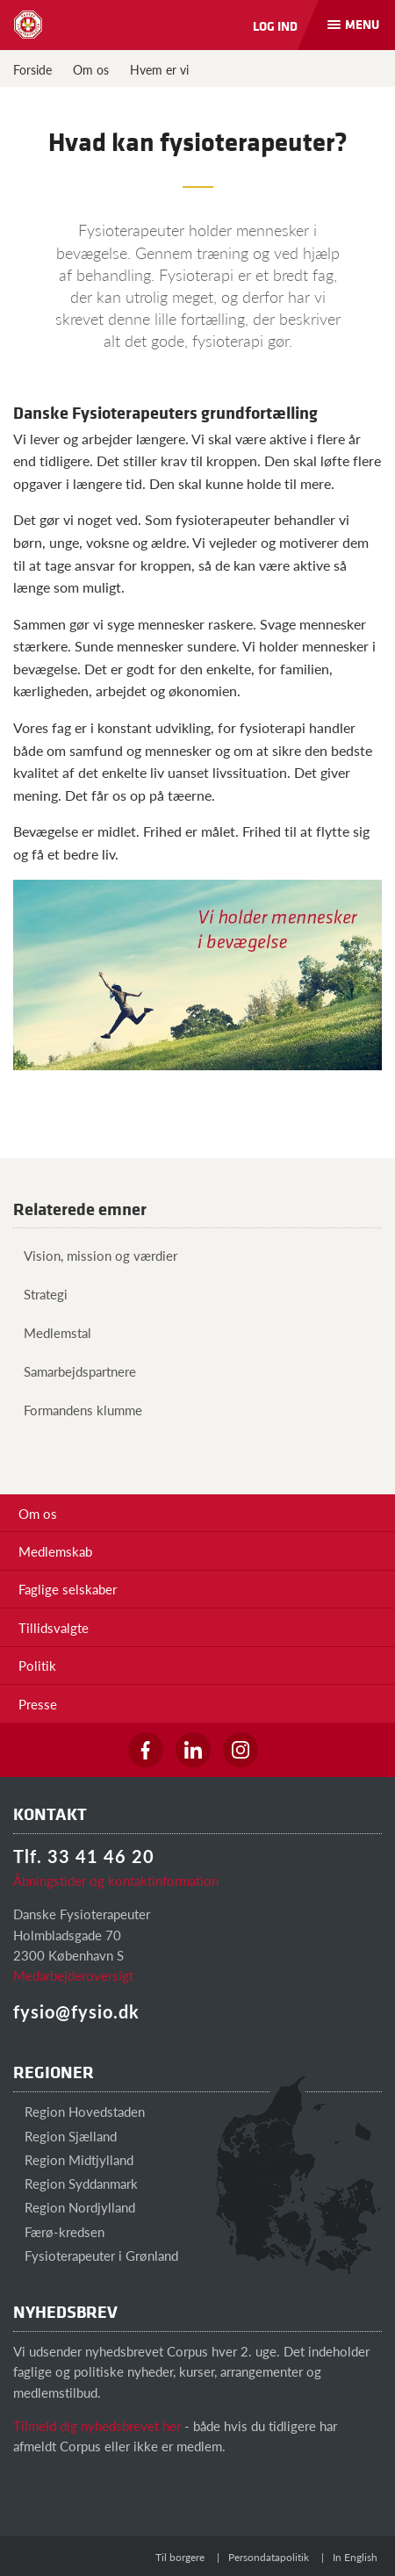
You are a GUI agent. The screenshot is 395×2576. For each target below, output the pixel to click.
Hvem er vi (159, 69)
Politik (37, 1665)
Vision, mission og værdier (95, 1255)
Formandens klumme (77, 1409)
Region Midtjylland (73, 2159)
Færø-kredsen (58, 2231)
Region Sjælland (65, 2135)
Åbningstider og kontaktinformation (116, 1880)
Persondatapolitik (268, 2557)
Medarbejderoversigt (73, 1975)
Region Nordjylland (74, 2207)
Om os (91, 69)
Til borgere (180, 2557)
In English (355, 2557)
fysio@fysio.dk (76, 2011)
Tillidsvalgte (53, 1627)
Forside (32, 69)
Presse (37, 1704)
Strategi (40, 1293)
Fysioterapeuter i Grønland (95, 2255)
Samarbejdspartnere (74, 1371)
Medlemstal (52, 1332)
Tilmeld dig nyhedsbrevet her (97, 2425)
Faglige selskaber (67, 1588)
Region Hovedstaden (79, 2111)
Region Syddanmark (75, 2183)
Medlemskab (55, 1551)
